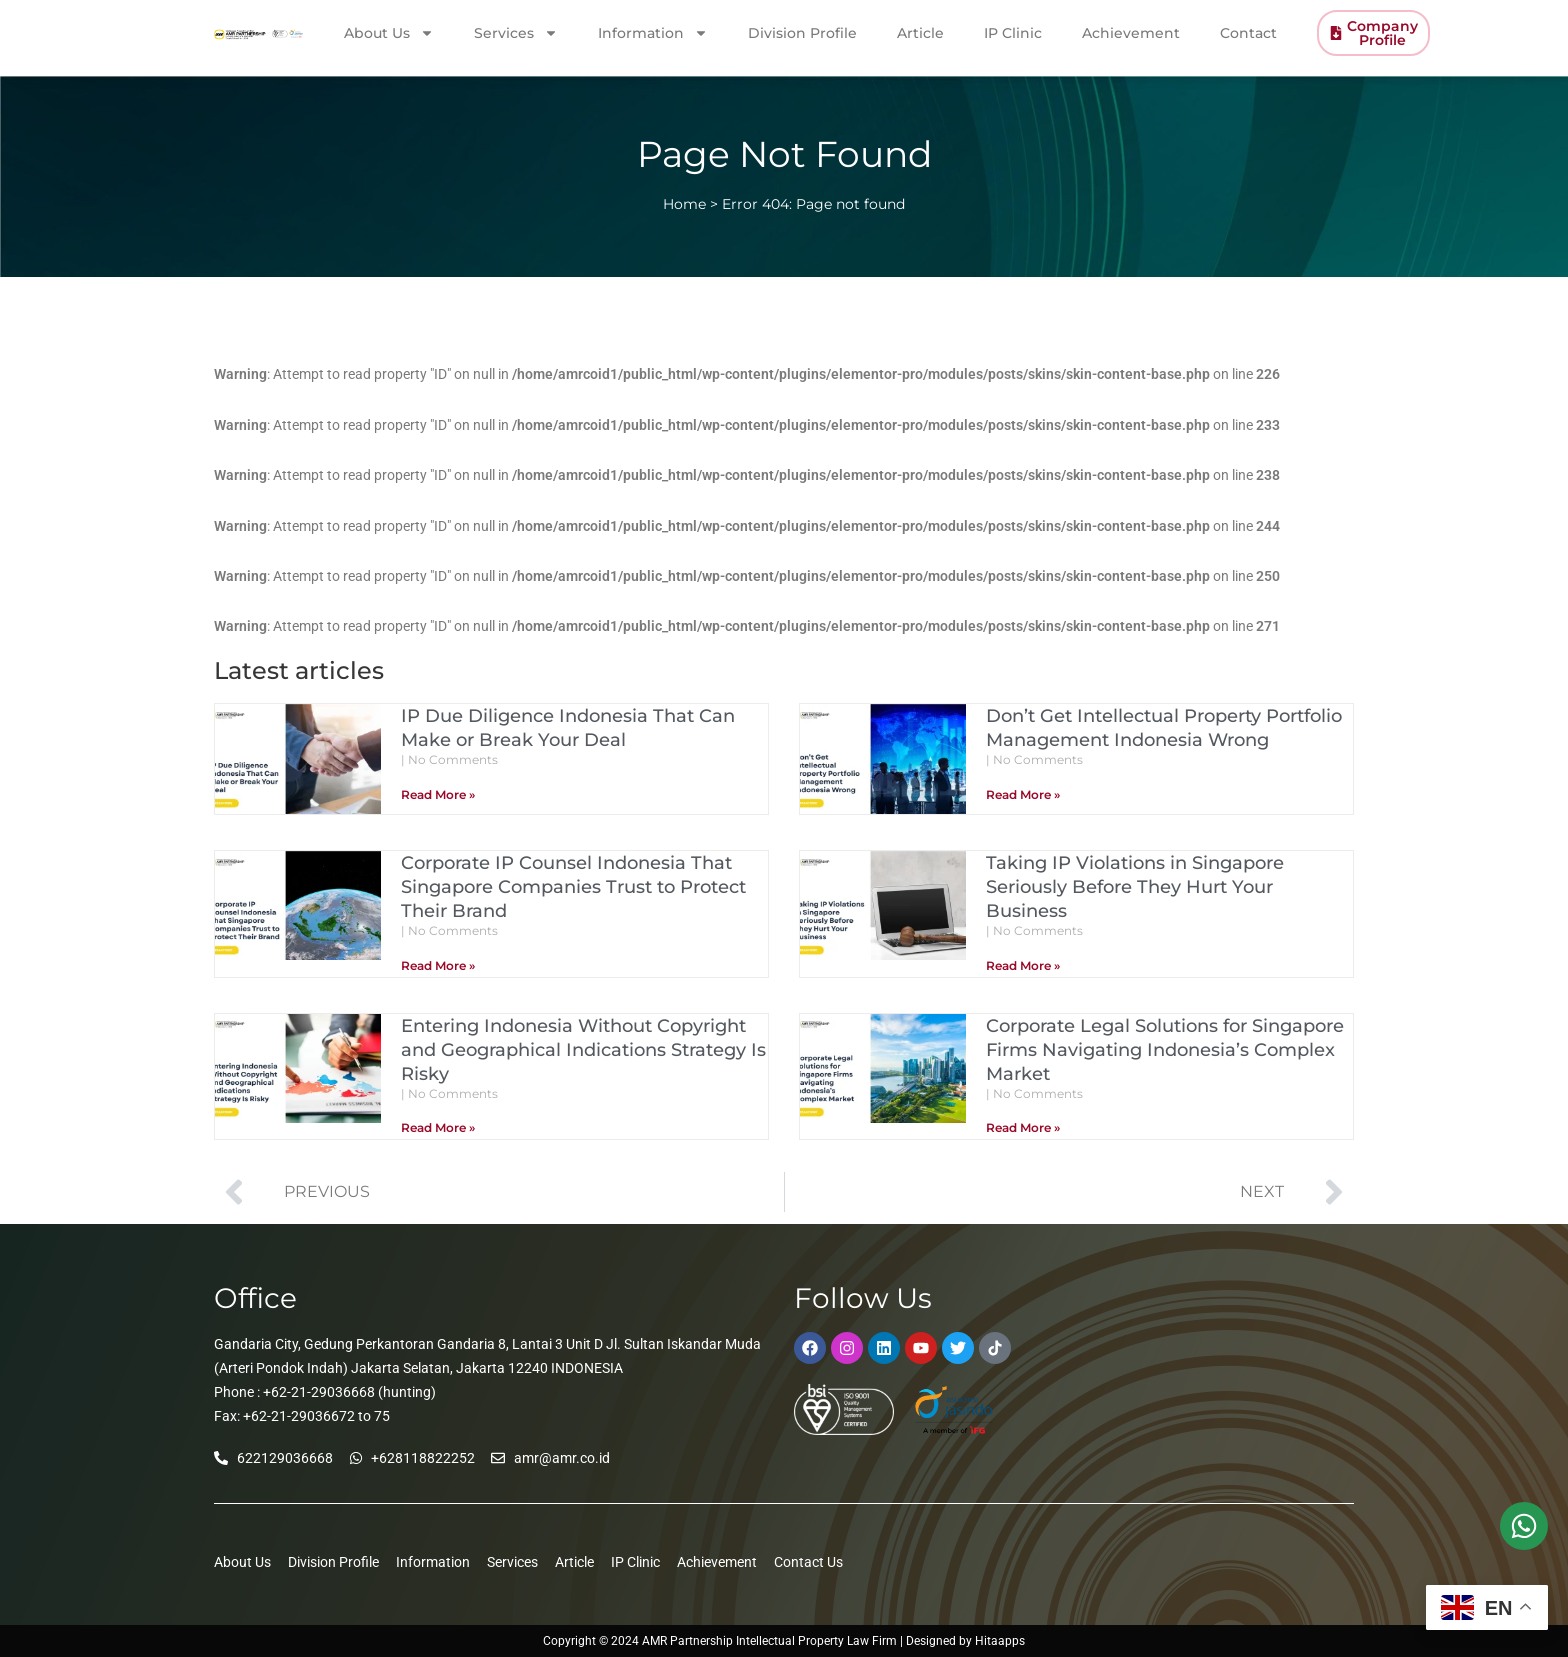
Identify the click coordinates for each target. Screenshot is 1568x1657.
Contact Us (808, 1562)
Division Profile (802, 32)
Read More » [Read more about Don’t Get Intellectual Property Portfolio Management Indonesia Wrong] (1023, 794)
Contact (1248, 32)
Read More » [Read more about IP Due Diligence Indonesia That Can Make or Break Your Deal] (438, 794)
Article (920, 32)
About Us (389, 32)
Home (684, 204)
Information (653, 32)
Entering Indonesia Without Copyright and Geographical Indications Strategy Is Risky (583, 1050)
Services (516, 32)
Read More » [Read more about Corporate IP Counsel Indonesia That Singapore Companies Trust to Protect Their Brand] (438, 965)
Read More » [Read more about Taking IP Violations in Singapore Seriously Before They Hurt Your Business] (1023, 965)
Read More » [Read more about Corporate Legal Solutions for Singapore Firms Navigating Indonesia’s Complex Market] (1023, 1127)
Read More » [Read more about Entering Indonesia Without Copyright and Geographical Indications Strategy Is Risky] (438, 1127)
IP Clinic (1013, 32)
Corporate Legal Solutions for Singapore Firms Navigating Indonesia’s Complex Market (1165, 1050)
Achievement (1131, 32)
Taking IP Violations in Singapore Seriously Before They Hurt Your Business (1135, 887)
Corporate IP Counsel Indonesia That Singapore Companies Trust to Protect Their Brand (573, 887)
